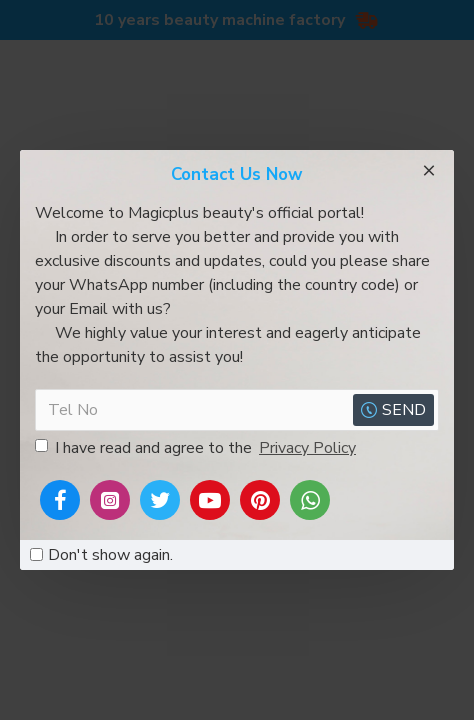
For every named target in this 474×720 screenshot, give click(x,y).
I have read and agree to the (197, 448)
